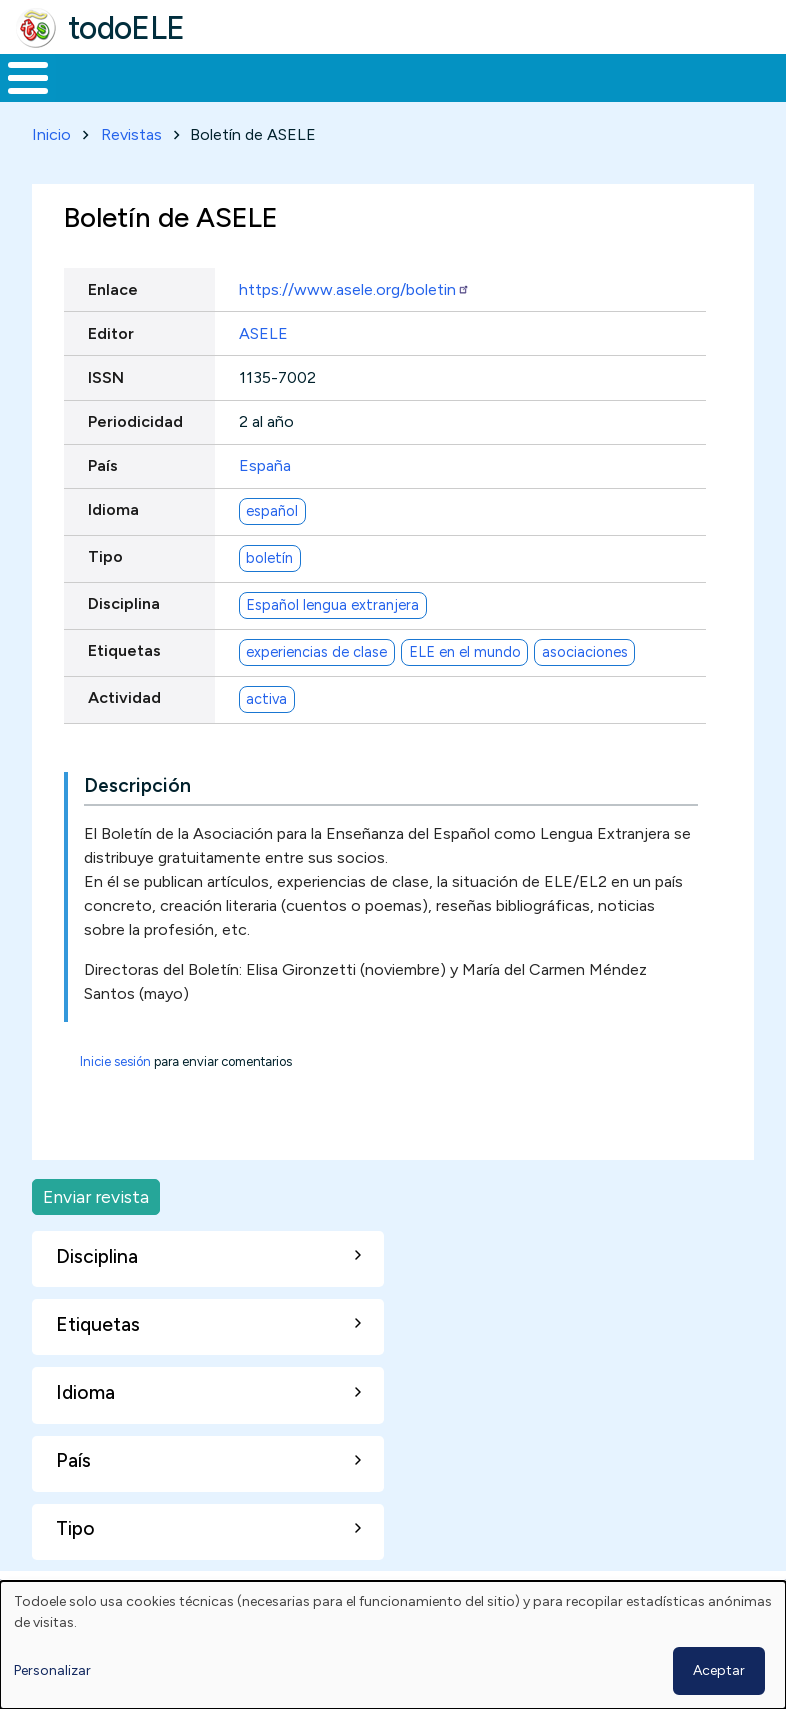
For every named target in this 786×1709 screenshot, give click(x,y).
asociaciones (585, 689)
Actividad (124, 735)
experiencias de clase (316, 689)
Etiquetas (124, 688)
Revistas (131, 171)
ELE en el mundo (465, 689)
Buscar (765, 76)
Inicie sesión (115, 1098)
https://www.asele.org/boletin (354, 326)
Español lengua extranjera (332, 642)
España (265, 502)
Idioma (113, 547)
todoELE (126, 28)
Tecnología (542, 96)
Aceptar (719, 1670)
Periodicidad (135, 458)
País (103, 502)
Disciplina (124, 641)
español (272, 548)
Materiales (96, 96)
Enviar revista (96, 1233)
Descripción (137, 822)
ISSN (106, 414)
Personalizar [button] (52, 1670)
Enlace (113, 326)
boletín (269, 595)
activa (266, 736)
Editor (111, 370)
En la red (436, 96)
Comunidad (675, 96)
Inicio (17, 97)
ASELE (263, 370)
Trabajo (344, 96)
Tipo (105, 594)
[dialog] (393, 1645)
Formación (225, 96)
